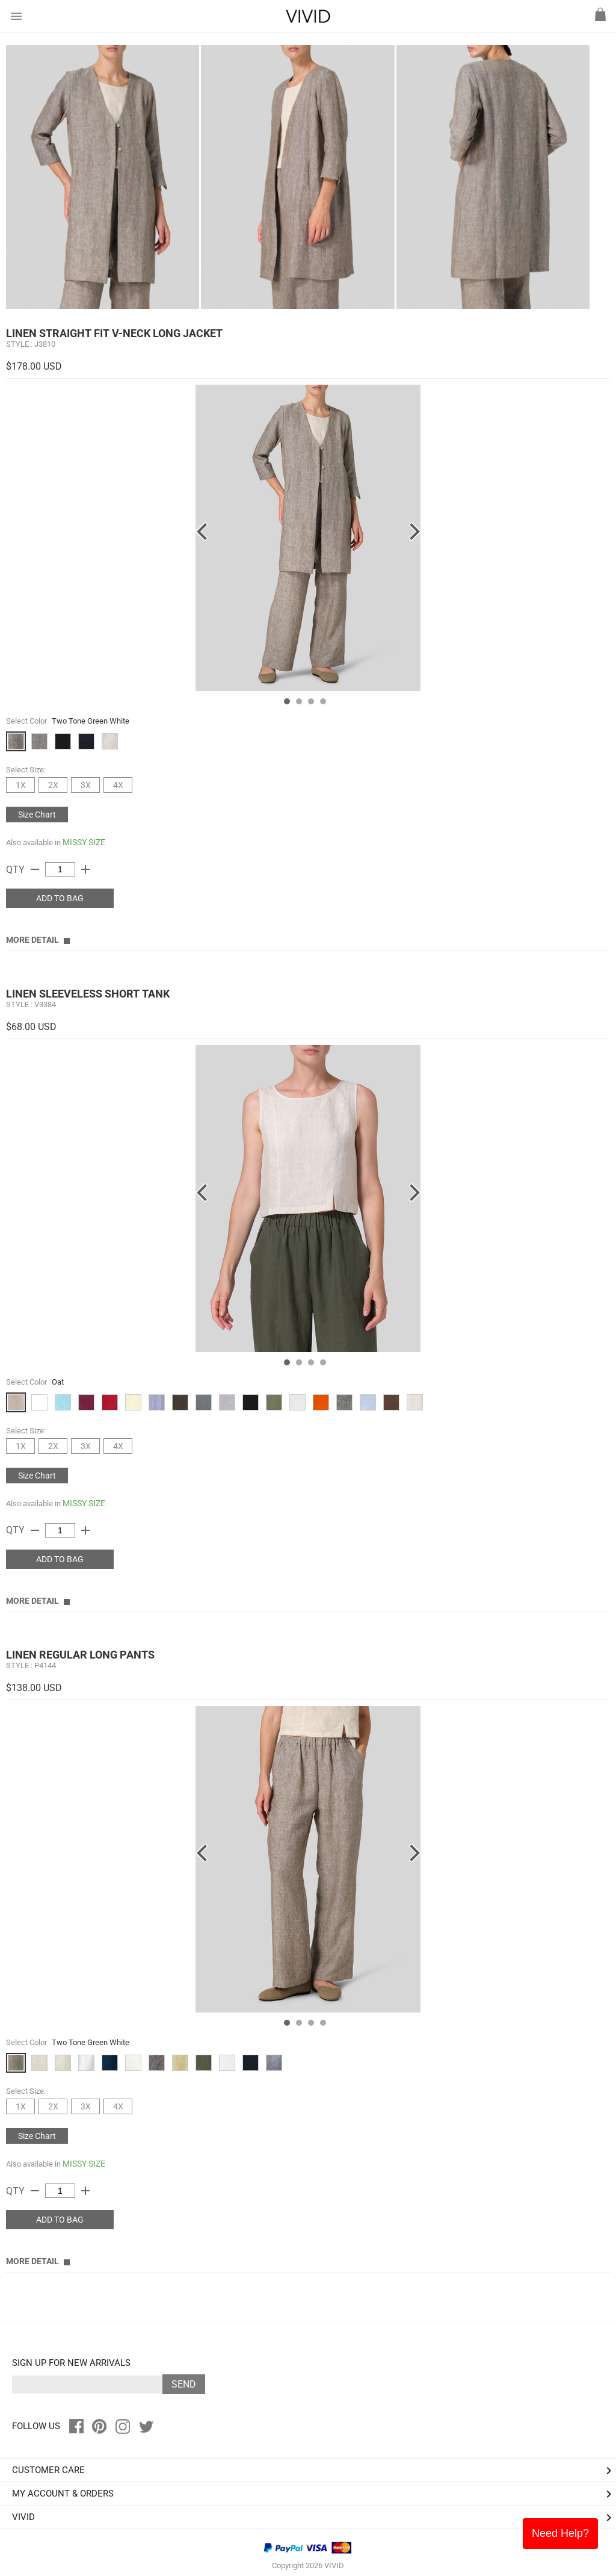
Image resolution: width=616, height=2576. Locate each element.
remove (35, 869)
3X (86, 785)
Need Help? (560, 2533)
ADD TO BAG (60, 898)
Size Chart (37, 814)
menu (16, 16)
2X (53, 785)
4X (118, 785)
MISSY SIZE (84, 842)
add (85, 869)
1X (21, 785)
